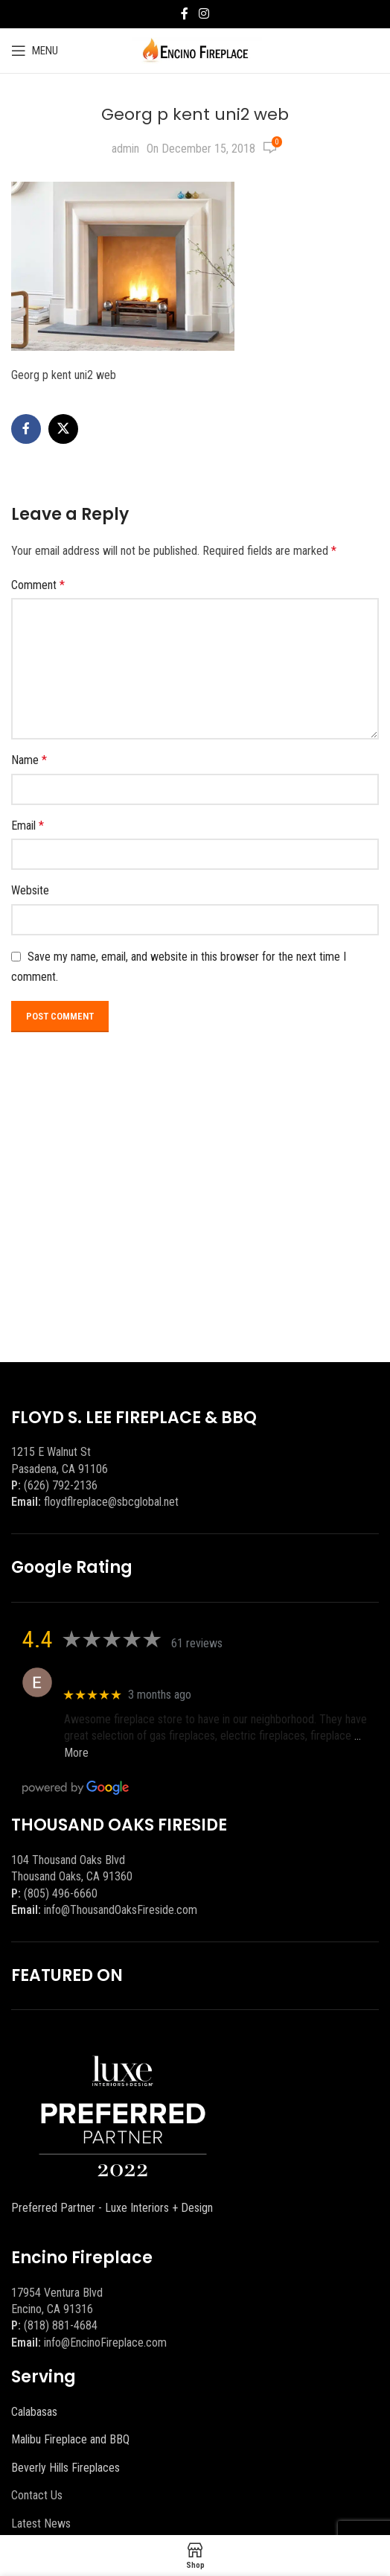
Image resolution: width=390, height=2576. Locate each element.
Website (30, 890)
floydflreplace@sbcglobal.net (111, 1502)
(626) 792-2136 (61, 1485)
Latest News (41, 2523)
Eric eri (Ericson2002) (118, 1674)
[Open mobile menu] (34, 51)
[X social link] (63, 429)
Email (27, 825)
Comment (38, 585)
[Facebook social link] (185, 13)
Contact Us (37, 2495)
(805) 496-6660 (61, 1893)
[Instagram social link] (204, 13)
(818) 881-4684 (61, 2325)
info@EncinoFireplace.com (105, 2342)
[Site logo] (195, 49)
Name (29, 760)
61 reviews (197, 1643)
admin (125, 148)
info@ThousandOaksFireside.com (120, 1910)
